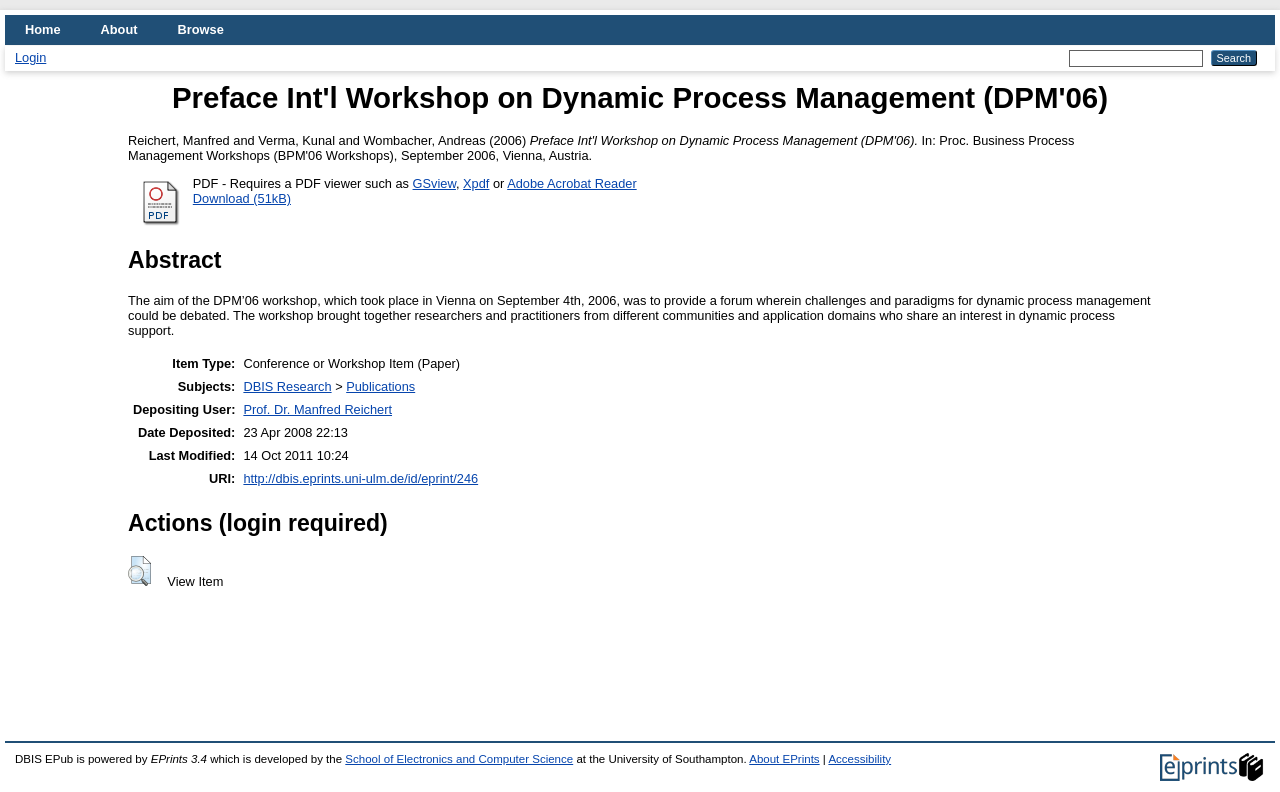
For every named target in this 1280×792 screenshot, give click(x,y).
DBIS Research (287, 386)
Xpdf (476, 183)
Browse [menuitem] (201, 29)
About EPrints (784, 759)
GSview (434, 183)
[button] (139, 571)
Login (30, 57)
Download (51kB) (242, 198)
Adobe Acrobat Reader (571, 183)
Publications (380, 386)
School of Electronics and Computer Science (459, 759)
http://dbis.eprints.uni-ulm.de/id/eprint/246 (360, 478)
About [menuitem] (119, 29)
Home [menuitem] (43, 29)
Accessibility (859, 759)
